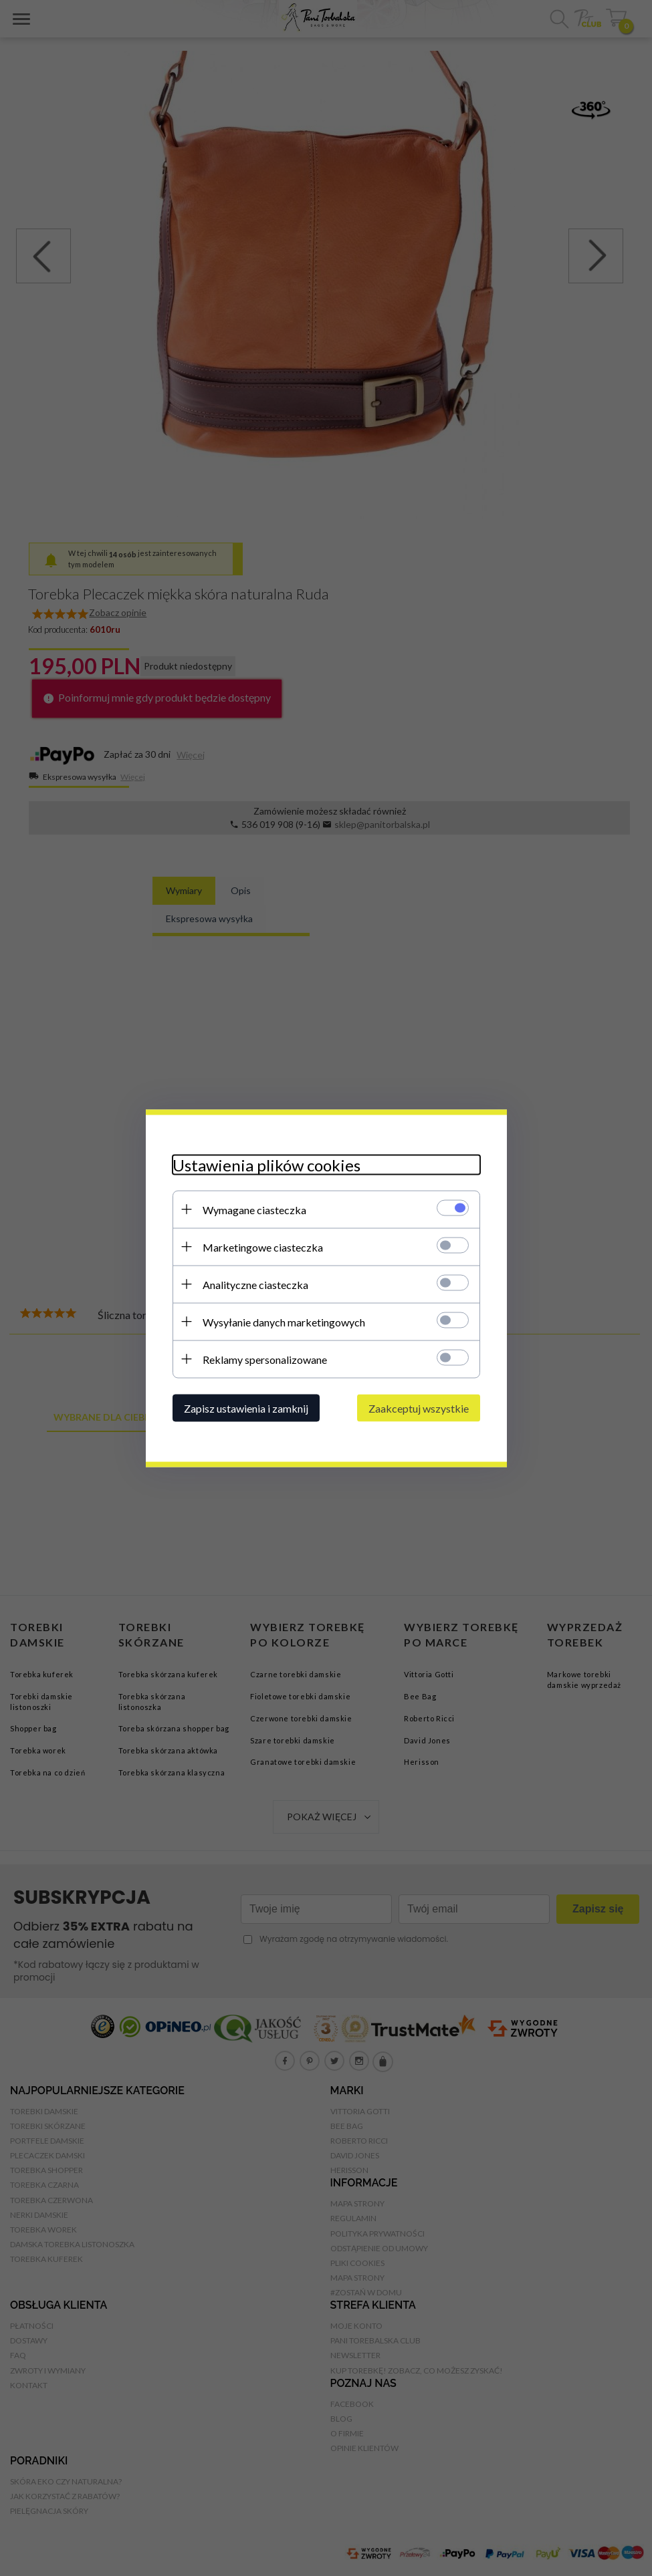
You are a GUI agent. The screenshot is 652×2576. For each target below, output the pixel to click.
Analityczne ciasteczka (255, 1284)
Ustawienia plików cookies (266, 1164)
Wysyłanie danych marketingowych (284, 1321)
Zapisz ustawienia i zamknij (246, 1407)
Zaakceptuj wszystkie (418, 1407)
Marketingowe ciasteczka (263, 1246)
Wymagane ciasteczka (254, 1209)
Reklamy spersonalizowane (265, 1358)
